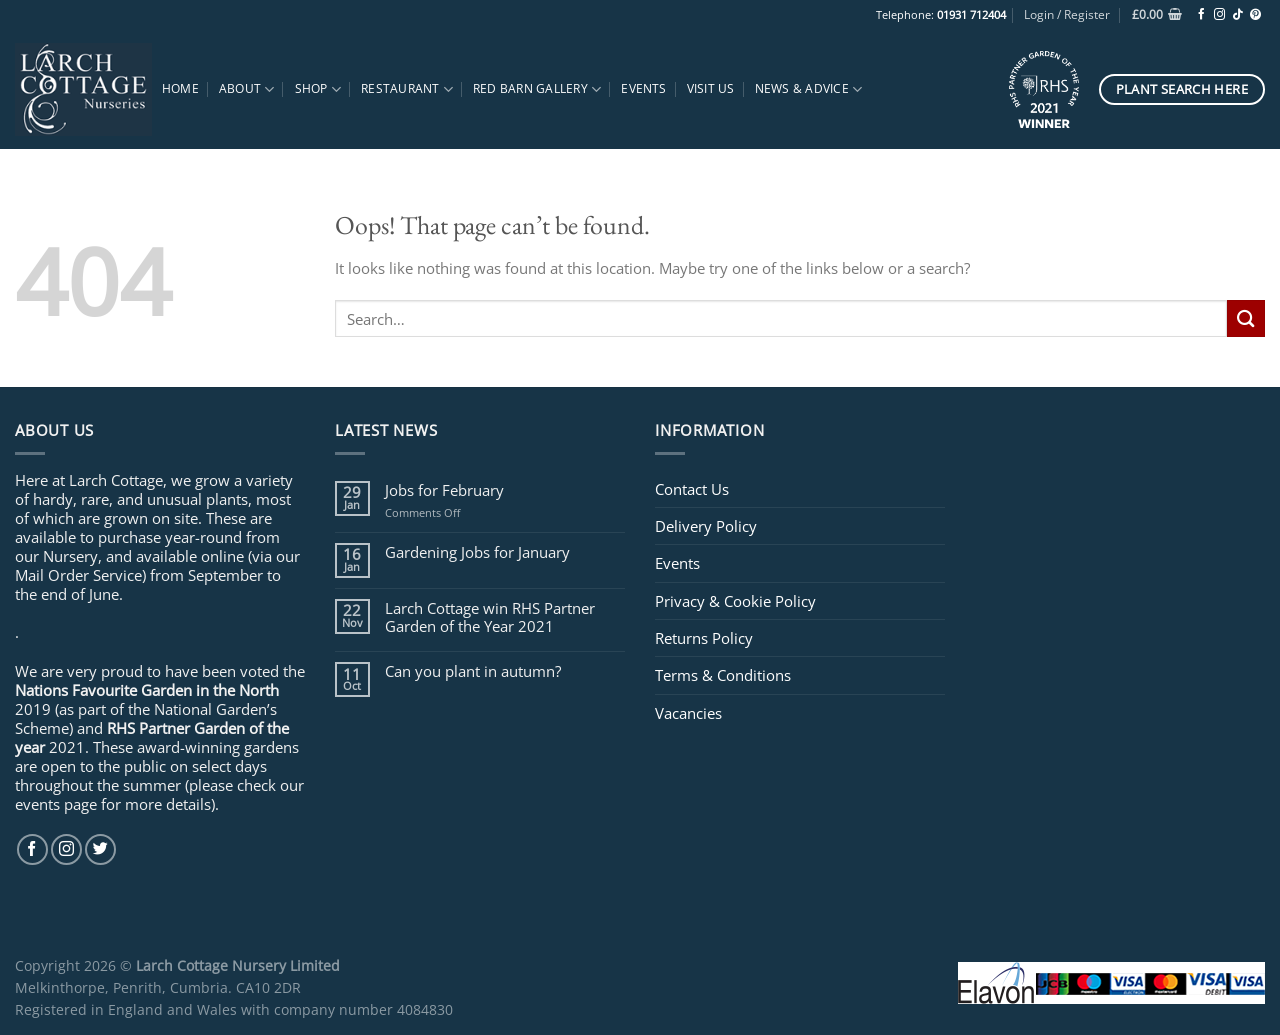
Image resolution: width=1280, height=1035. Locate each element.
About (247, 89)
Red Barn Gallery (537, 89)
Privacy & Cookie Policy (735, 601)
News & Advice (809, 89)
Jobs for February (444, 490)
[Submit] (1246, 318)
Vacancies (688, 713)
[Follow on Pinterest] (1255, 15)
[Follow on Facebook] (1201, 15)
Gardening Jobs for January (477, 552)
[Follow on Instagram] (1219, 15)
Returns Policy (704, 638)
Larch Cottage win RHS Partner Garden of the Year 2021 (490, 617)
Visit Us (711, 88)
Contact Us (692, 489)
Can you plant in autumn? (473, 671)
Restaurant (407, 89)
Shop (318, 89)
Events (643, 88)
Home (180, 88)
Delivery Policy (706, 526)
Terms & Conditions (723, 675)
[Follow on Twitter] (100, 849)
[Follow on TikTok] (1237, 15)
